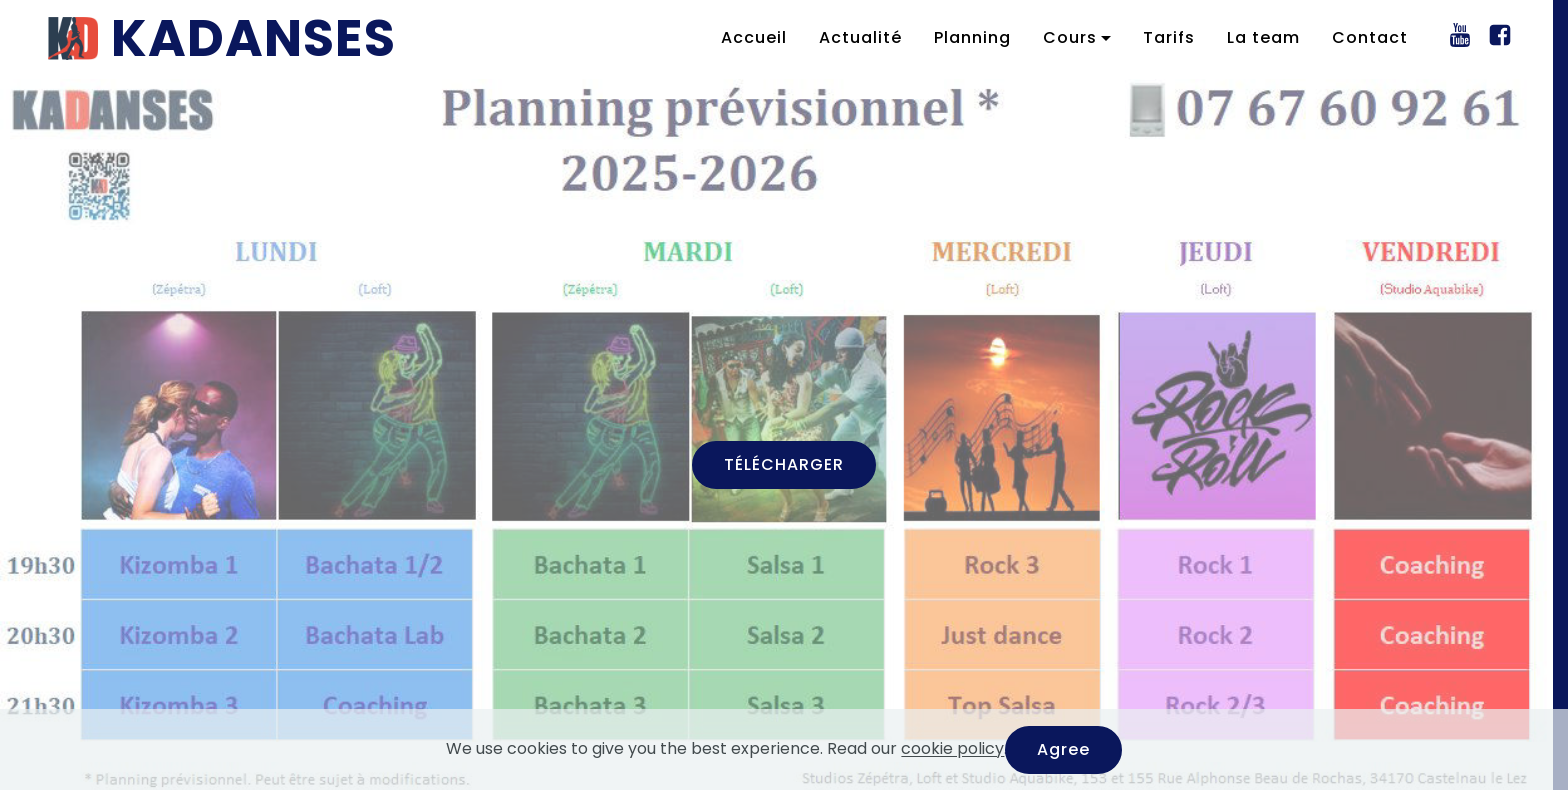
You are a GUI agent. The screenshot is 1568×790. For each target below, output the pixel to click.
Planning (972, 37)
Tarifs (1169, 37)
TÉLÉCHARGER (784, 464)
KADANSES (253, 38)
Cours (1070, 37)
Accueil (754, 37)
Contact (1370, 37)
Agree (1063, 749)
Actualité (860, 37)
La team (1263, 37)
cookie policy (952, 749)
